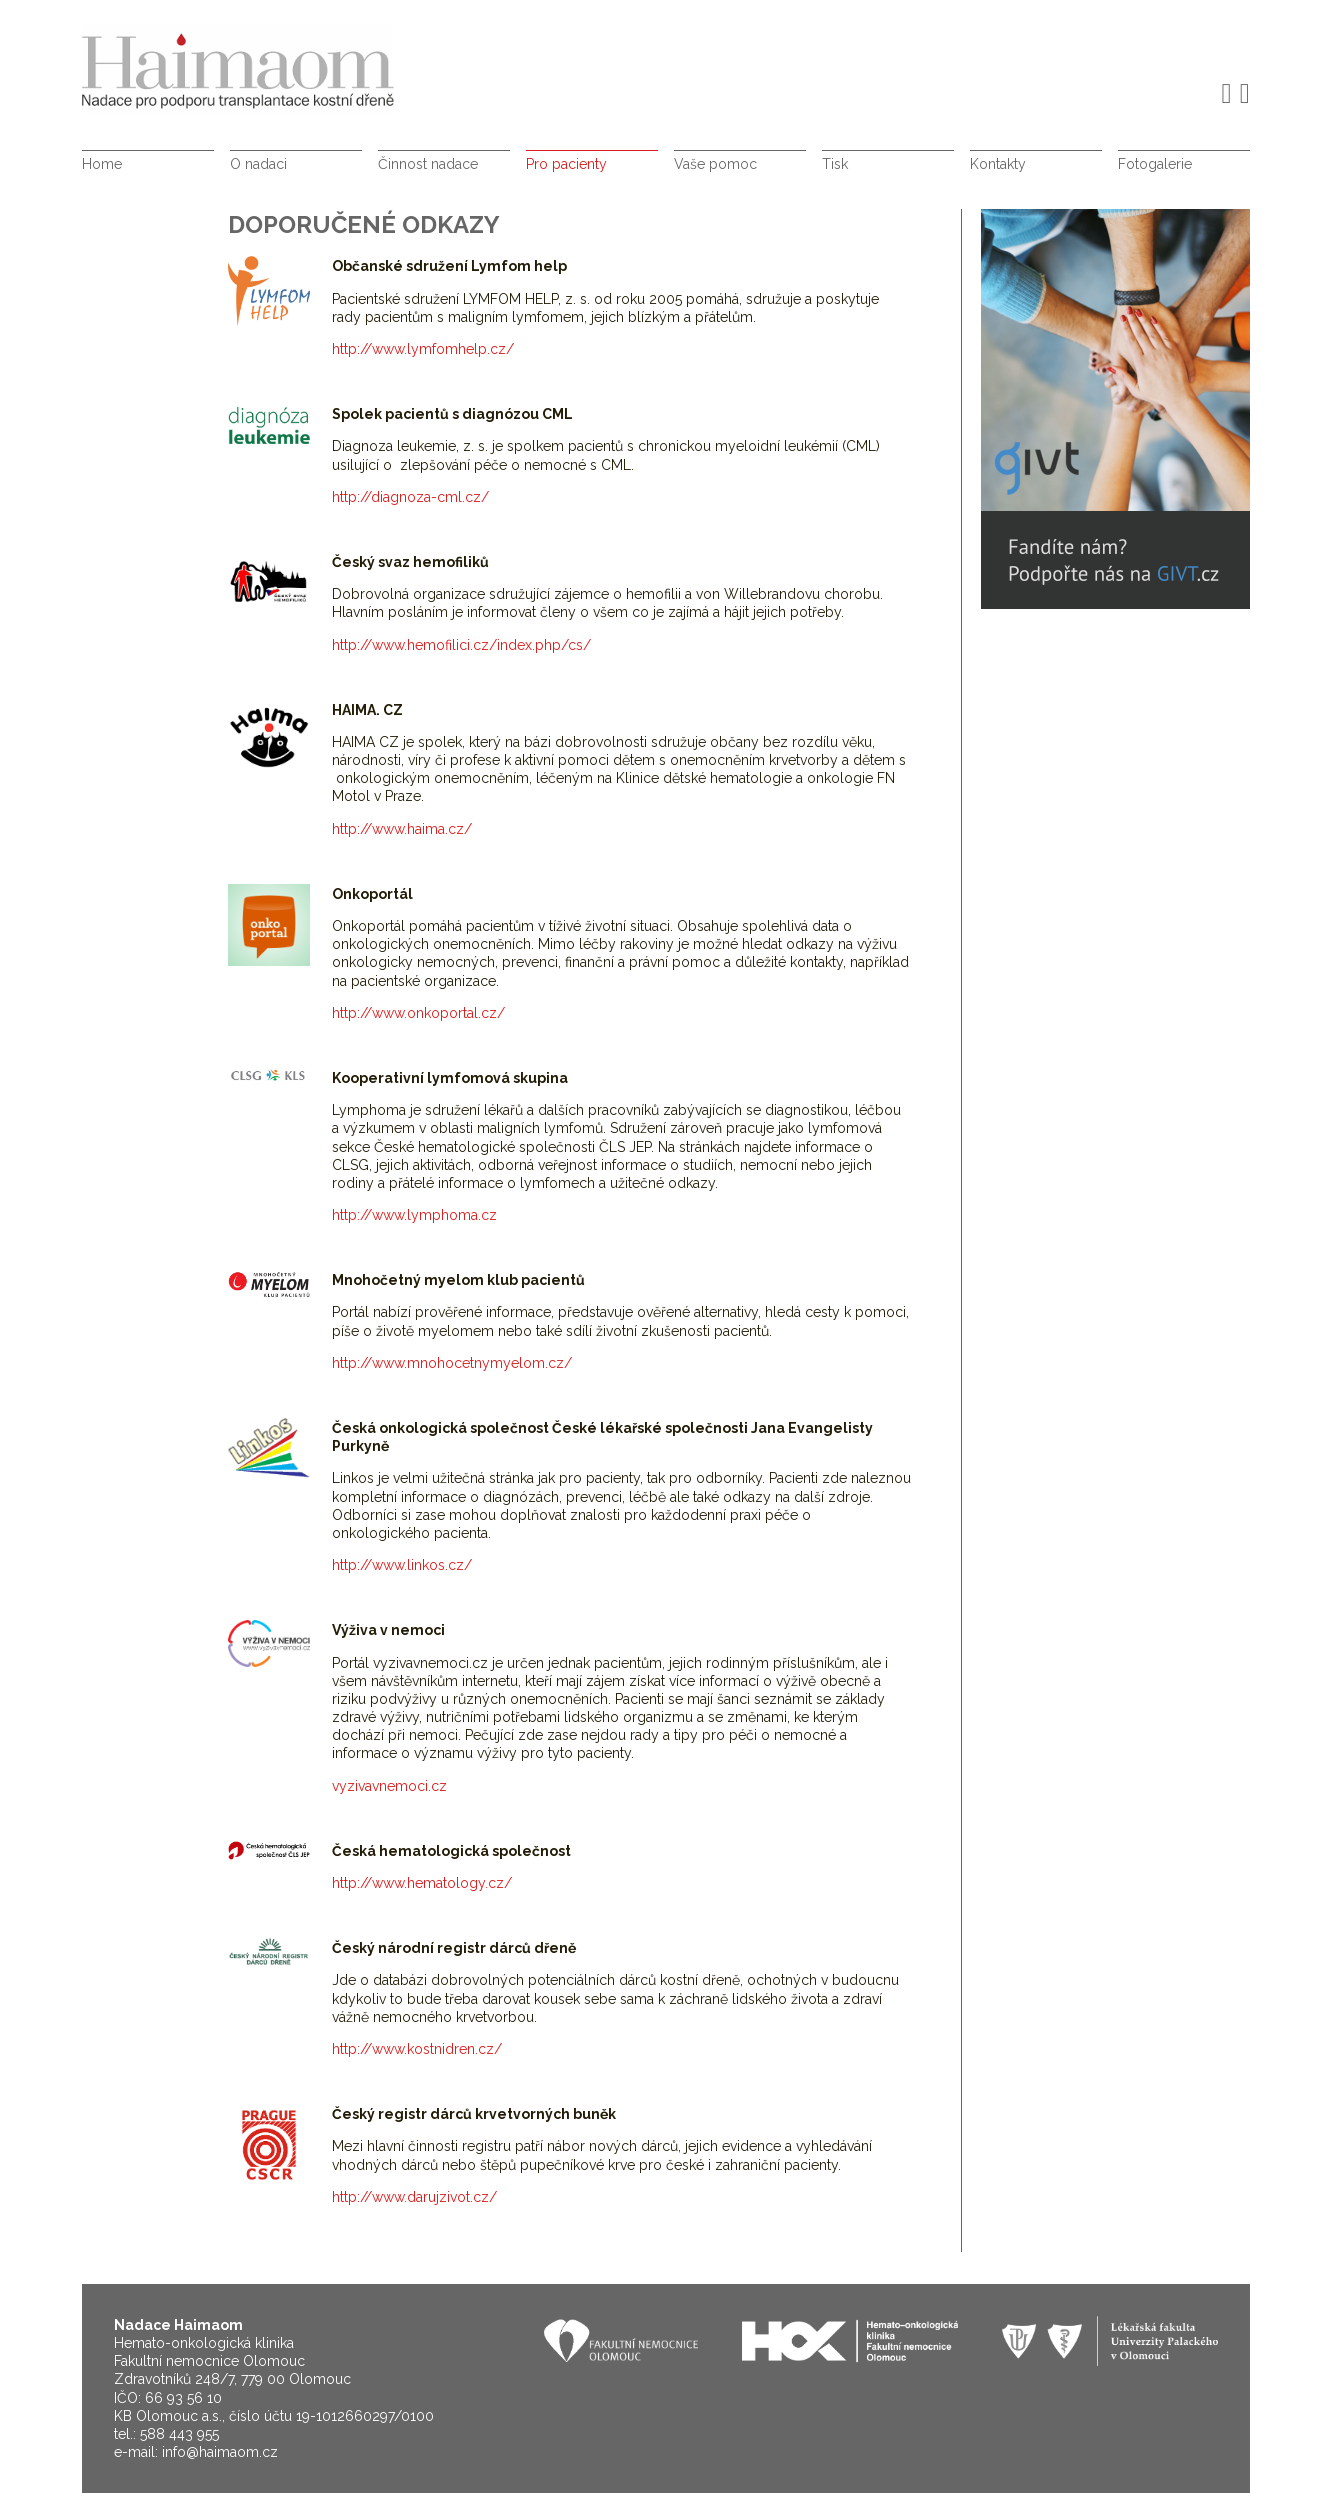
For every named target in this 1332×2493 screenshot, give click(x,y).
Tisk (835, 164)
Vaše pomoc (715, 164)
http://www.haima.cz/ (402, 829)
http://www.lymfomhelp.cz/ (423, 349)
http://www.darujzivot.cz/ (414, 2197)
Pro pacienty (566, 164)
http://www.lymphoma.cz (414, 1215)
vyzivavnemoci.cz (389, 1786)
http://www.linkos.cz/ (402, 1565)
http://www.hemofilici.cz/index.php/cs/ (461, 645)
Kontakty (998, 164)
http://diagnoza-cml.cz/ (410, 497)
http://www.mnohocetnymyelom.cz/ (452, 1363)
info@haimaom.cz (220, 2452)
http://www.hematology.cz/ (422, 1883)
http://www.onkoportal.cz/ (418, 1013)
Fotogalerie (1155, 164)
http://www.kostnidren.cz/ (417, 2049)
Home (102, 164)
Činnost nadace (428, 164)
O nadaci (258, 164)
